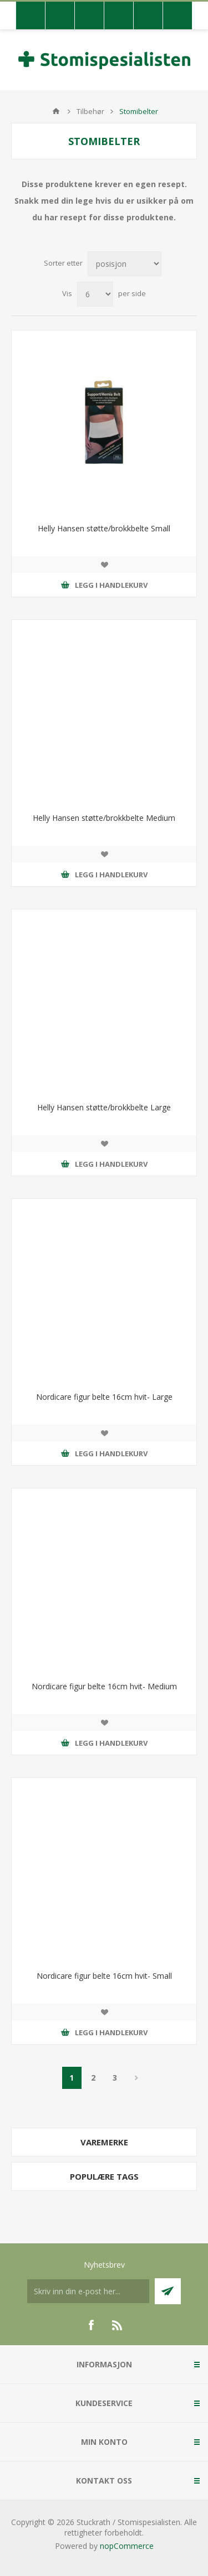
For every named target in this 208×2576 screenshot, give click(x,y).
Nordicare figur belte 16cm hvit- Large (104, 1397)
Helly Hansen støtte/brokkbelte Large (104, 1107)
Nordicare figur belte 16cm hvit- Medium (104, 1686)
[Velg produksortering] (124, 263)
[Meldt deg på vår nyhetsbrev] (88, 2291)
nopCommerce (127, 2546)
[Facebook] (91, 2325)
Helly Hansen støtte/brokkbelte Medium (104, 818)
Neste (136, 2078)
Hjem (56, 111)
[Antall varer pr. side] (95, 294)
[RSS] (117, 2325)
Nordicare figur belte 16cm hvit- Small (104, 1975)
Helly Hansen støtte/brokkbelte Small (104, 528)
